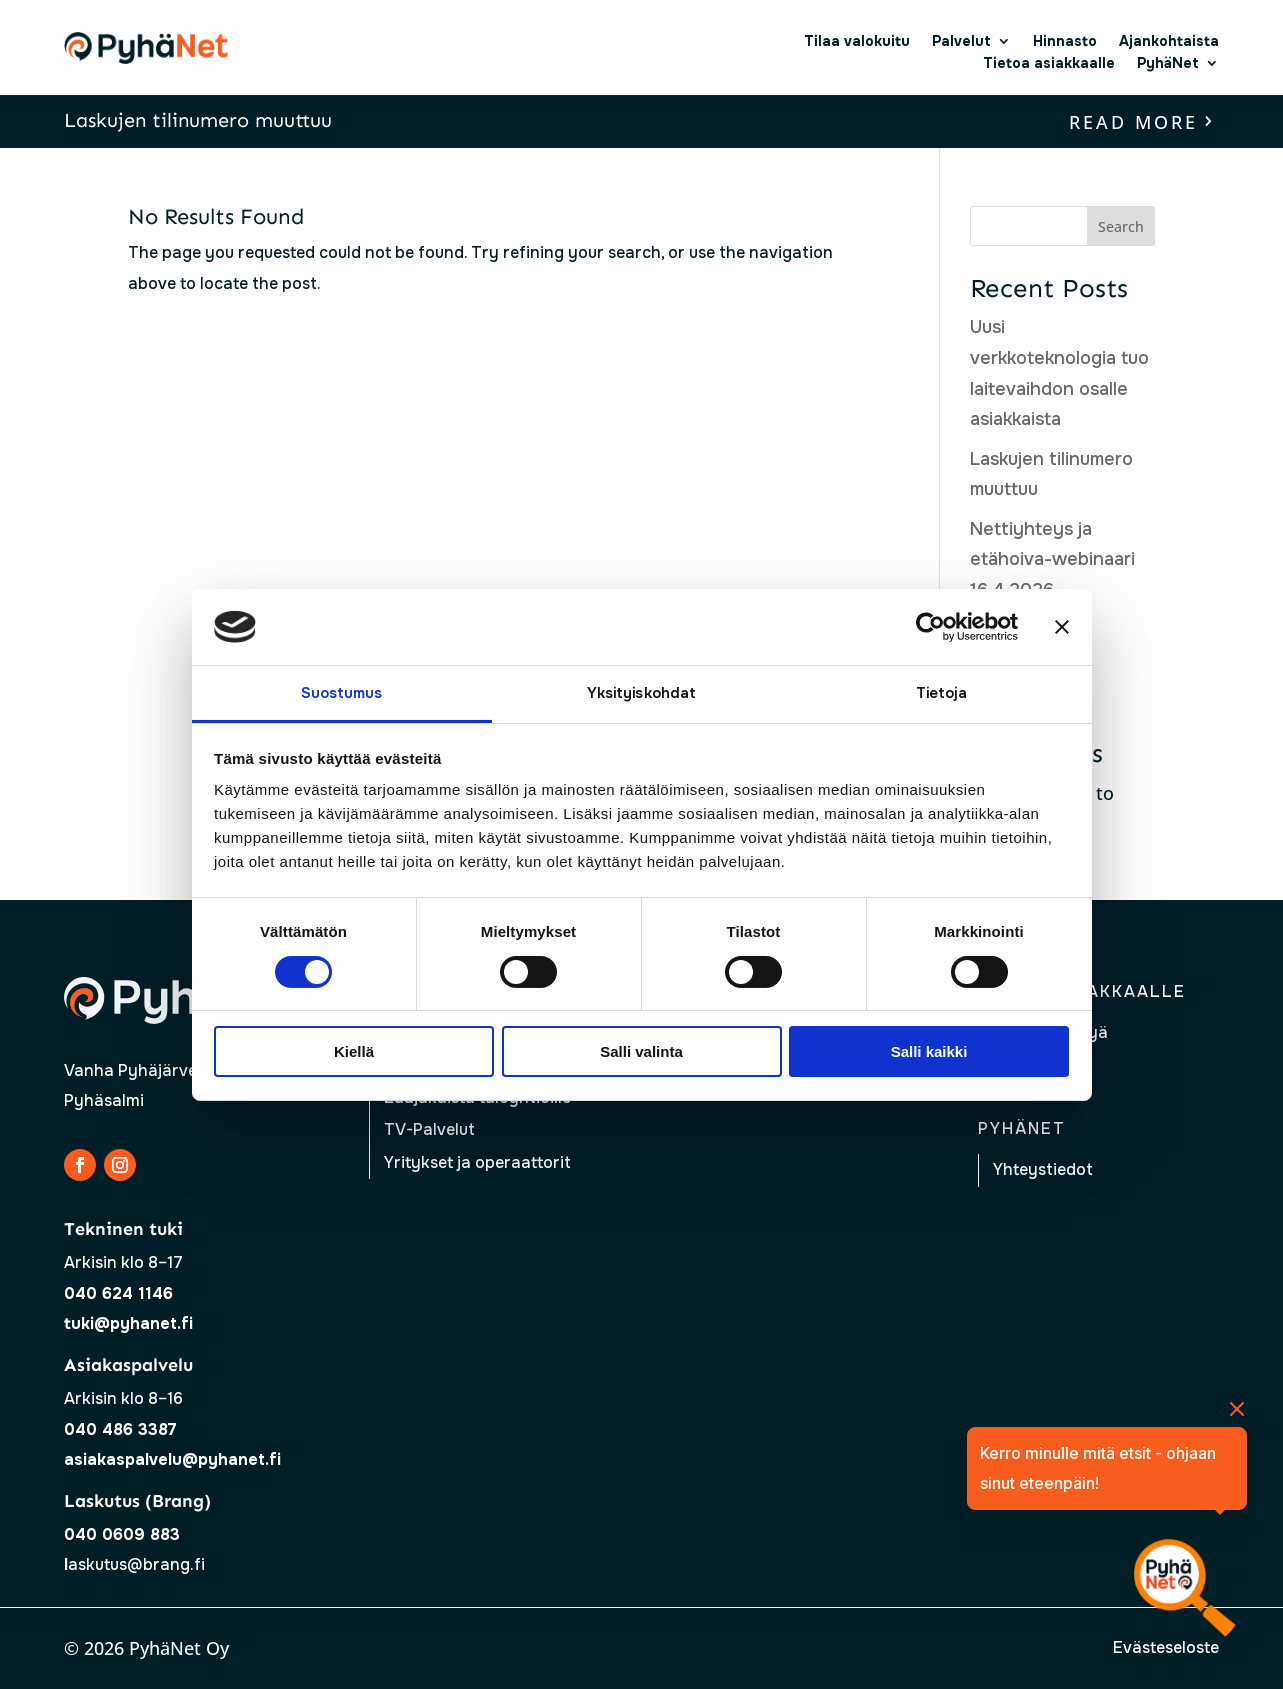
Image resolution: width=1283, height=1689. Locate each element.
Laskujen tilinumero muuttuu (198, 120)
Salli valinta (641, 1051)
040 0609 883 (122, 1534)
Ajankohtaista (1169, 41)
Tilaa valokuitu (857, 41)
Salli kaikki (929, 1051)
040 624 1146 (118, 1293)
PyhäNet (1168, 63)
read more (1133, 122)
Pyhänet (1022, 1128)
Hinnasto (1065, 41)
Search (1121, 226)
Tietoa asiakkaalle (1049, 63)
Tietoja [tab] (942, 693)
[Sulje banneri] (1062, 627)
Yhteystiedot (1043, 1169)
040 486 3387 (120, 1429)
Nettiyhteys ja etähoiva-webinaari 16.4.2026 (1052, 559)
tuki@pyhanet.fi (128, 1323)
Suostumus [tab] (342, 693)
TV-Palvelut (429, 1129)
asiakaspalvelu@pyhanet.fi (172, 1459)
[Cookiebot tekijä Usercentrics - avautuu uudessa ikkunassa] (930, 627)
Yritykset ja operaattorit (477, 1162)
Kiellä (354, 1051)
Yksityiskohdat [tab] (641, 693)
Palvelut (961, 41)
